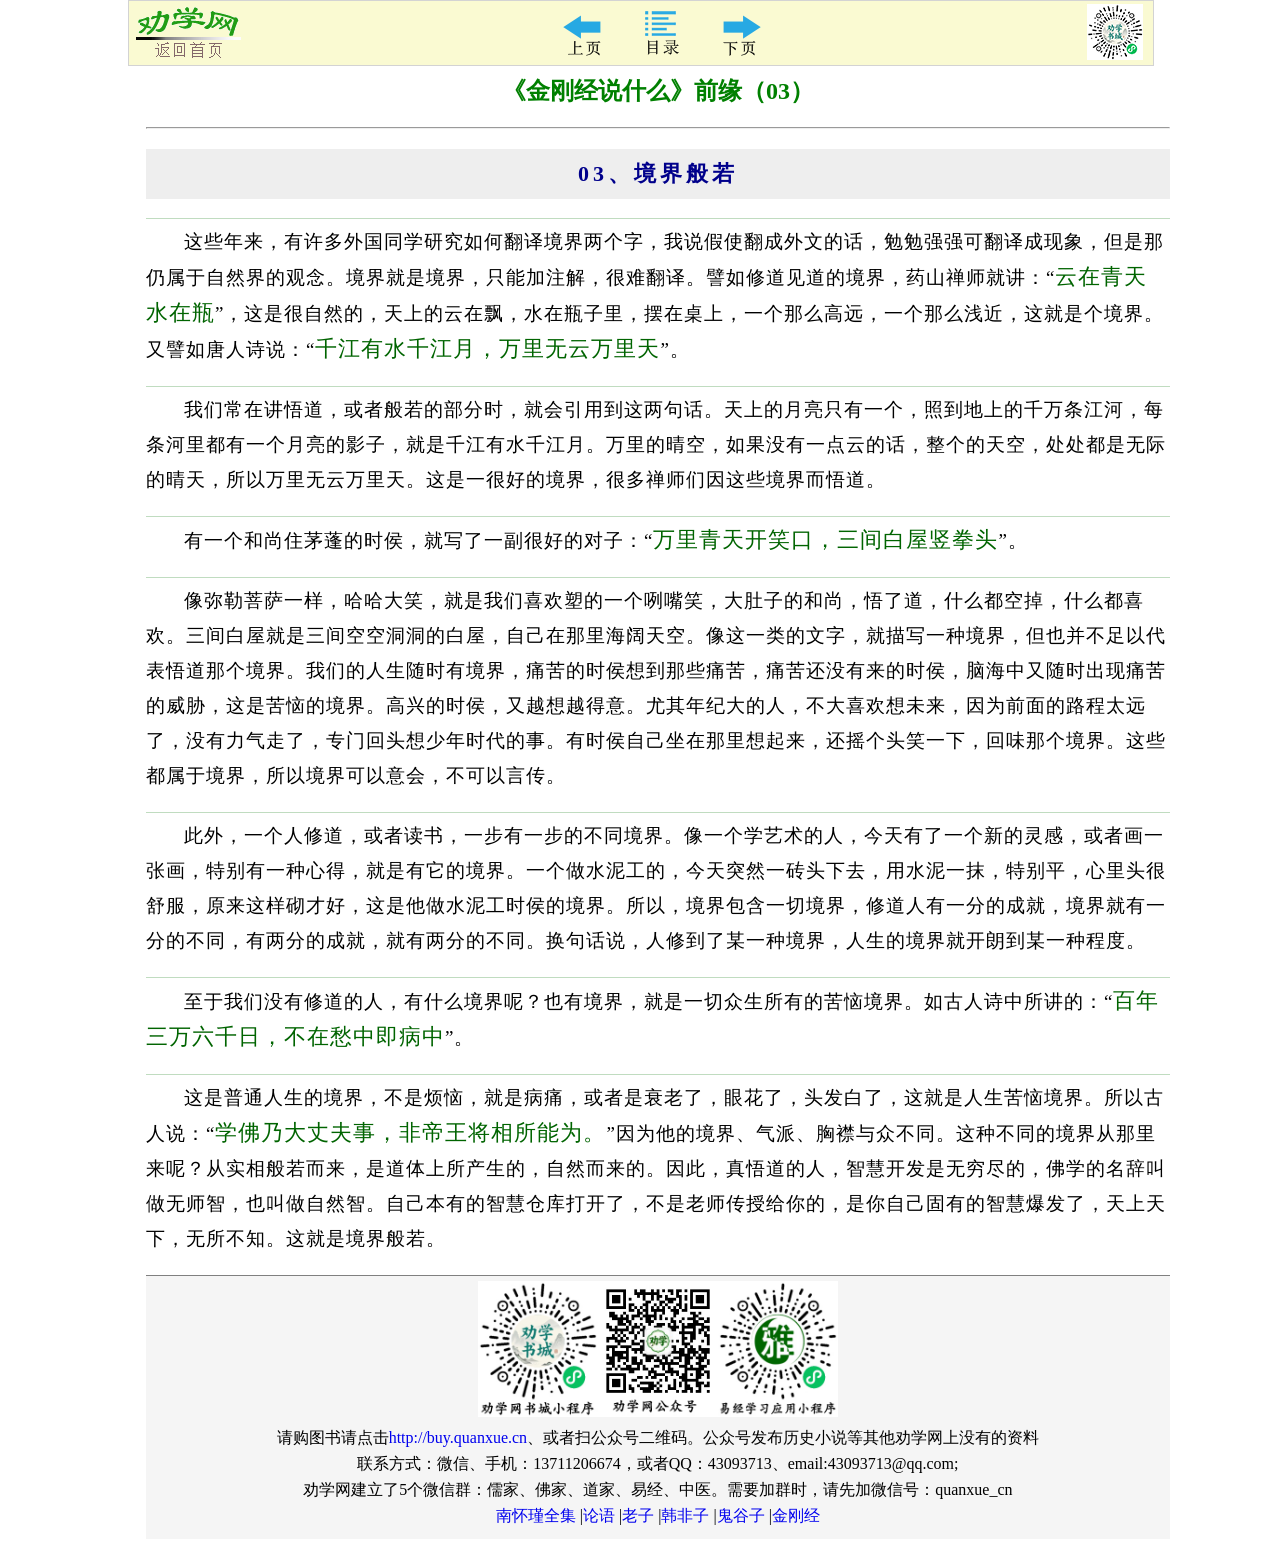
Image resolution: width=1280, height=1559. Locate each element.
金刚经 (796, 1515)
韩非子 (685, 1515)
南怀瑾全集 (536, 1515)
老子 (638, 1515)
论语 (599, 1515)
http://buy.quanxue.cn (458, 1437)
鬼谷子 (741, 1515)
